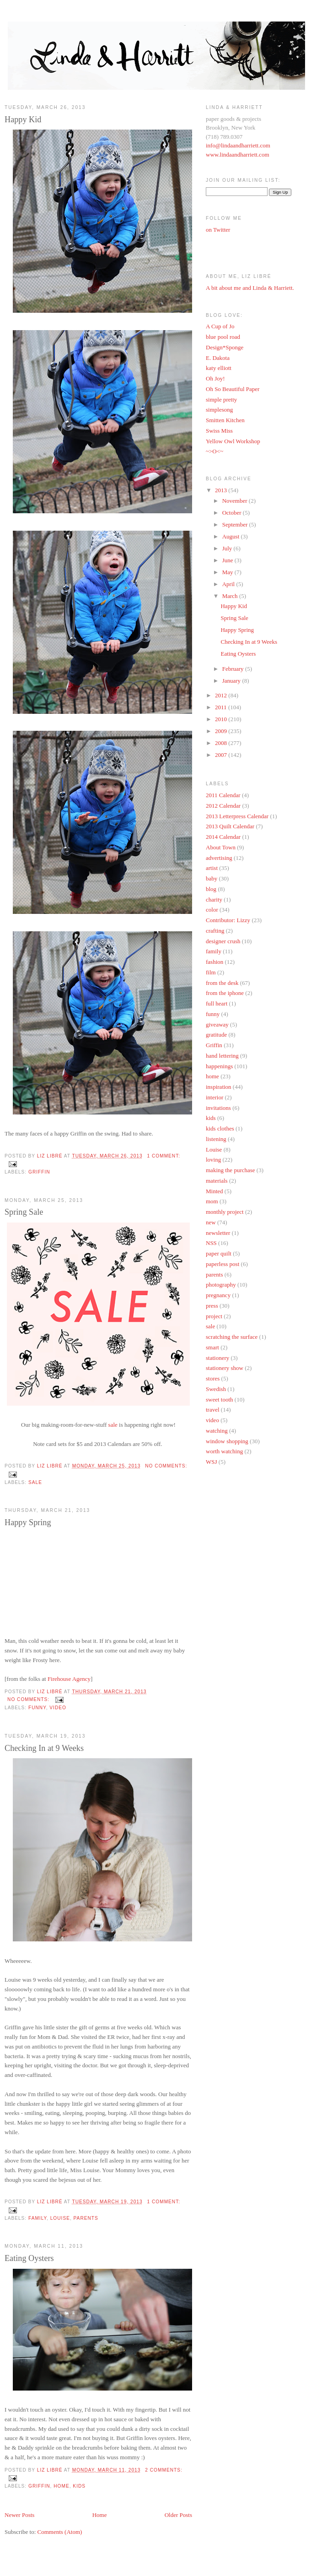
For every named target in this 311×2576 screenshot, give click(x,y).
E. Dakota (218, 357)
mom (212, 1201)
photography (221, 1284)
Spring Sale (24, 1212)
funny (37, 1707)
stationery (217, 1357)
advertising (219, 857)
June (228, 560)
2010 (221, 719)
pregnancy (218, 1295)
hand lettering (222, 1055)
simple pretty (221, 399)
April (229, 584)
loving (213, 1159)
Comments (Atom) (60, 2531)
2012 (221, 695)
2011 (221, 707)
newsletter (218, 1232)
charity (214, 899)
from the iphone (225, 992)
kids (79, 2486)
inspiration (218, 1086)
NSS (211, 1242)
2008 (221, 742)
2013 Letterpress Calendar (237, 816)
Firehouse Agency (69, 1678)
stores (213, 1378)
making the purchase (230, 1170)
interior (214, 1097)
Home (99, 2514)
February (233, 668)
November (235, 500)
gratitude (216, 1034)
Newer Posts (19, 2514)
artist (212, 867)
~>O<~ (214, 451)
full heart (216, 1003)
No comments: (166, 1465)
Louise (60, 2218)
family (37, 2218)
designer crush (223, 941)
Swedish (216, 1389)
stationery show (224, 1367)
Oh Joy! (215, 378)
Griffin (39, 1171)
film (211, 972)
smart (212, 1347)
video (57, 1707)
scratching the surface (231, 1336)
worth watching (224, 1451)
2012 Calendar (223, 805)
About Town (221, 847)
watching (217, 1430)
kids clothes (220, 1128)
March (230, 595)
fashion (214, 961)
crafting (215, 930)
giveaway (217, 1024)
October (232, 512)
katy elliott (218, 367)
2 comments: (163, 2470)
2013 (221, 490)
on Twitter (218, 229)
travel (213, 1409)
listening (216, 1139)
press (212, 1305)
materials (217, 1180)
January (232, 680)
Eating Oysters (29, 2258)
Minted (214, 1191)
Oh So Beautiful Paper (232, 389)
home (61, 2486)
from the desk (222, 982)
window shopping (227, 1441)
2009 (221, 731)
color (212, 909)
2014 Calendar (223, 836)
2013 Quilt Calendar (230, 826)
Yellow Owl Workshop (233, 441)
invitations (218, 1107)
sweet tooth (219, 1399)
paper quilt (218, 1253)
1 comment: (164, 1155)
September (235, 524)
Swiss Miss (219, 430)
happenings (219, 1066)
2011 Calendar (223, 795)
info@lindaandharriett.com (238, 145)
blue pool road (223, 336)
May (228, 572)
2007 (221, 754)
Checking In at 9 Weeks (44, 1748)
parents (86, 2218)
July (228, 548)
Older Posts (178, 2514)
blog (211, 889)
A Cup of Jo (220, 326)
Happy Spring (28, 1522)
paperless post (222, 1264)
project (214, 1316)
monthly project (225, 1211)
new (211, 1222)
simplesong (219, 409)
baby (211, 878)
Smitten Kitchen (225, 420)
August (231, 536)
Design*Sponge (224, 347)
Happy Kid (23, 119)
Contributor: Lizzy (228, 920)
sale (113, 1424)
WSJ (211, 1461)
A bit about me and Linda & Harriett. (250, 287)
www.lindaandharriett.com (237, 154)
